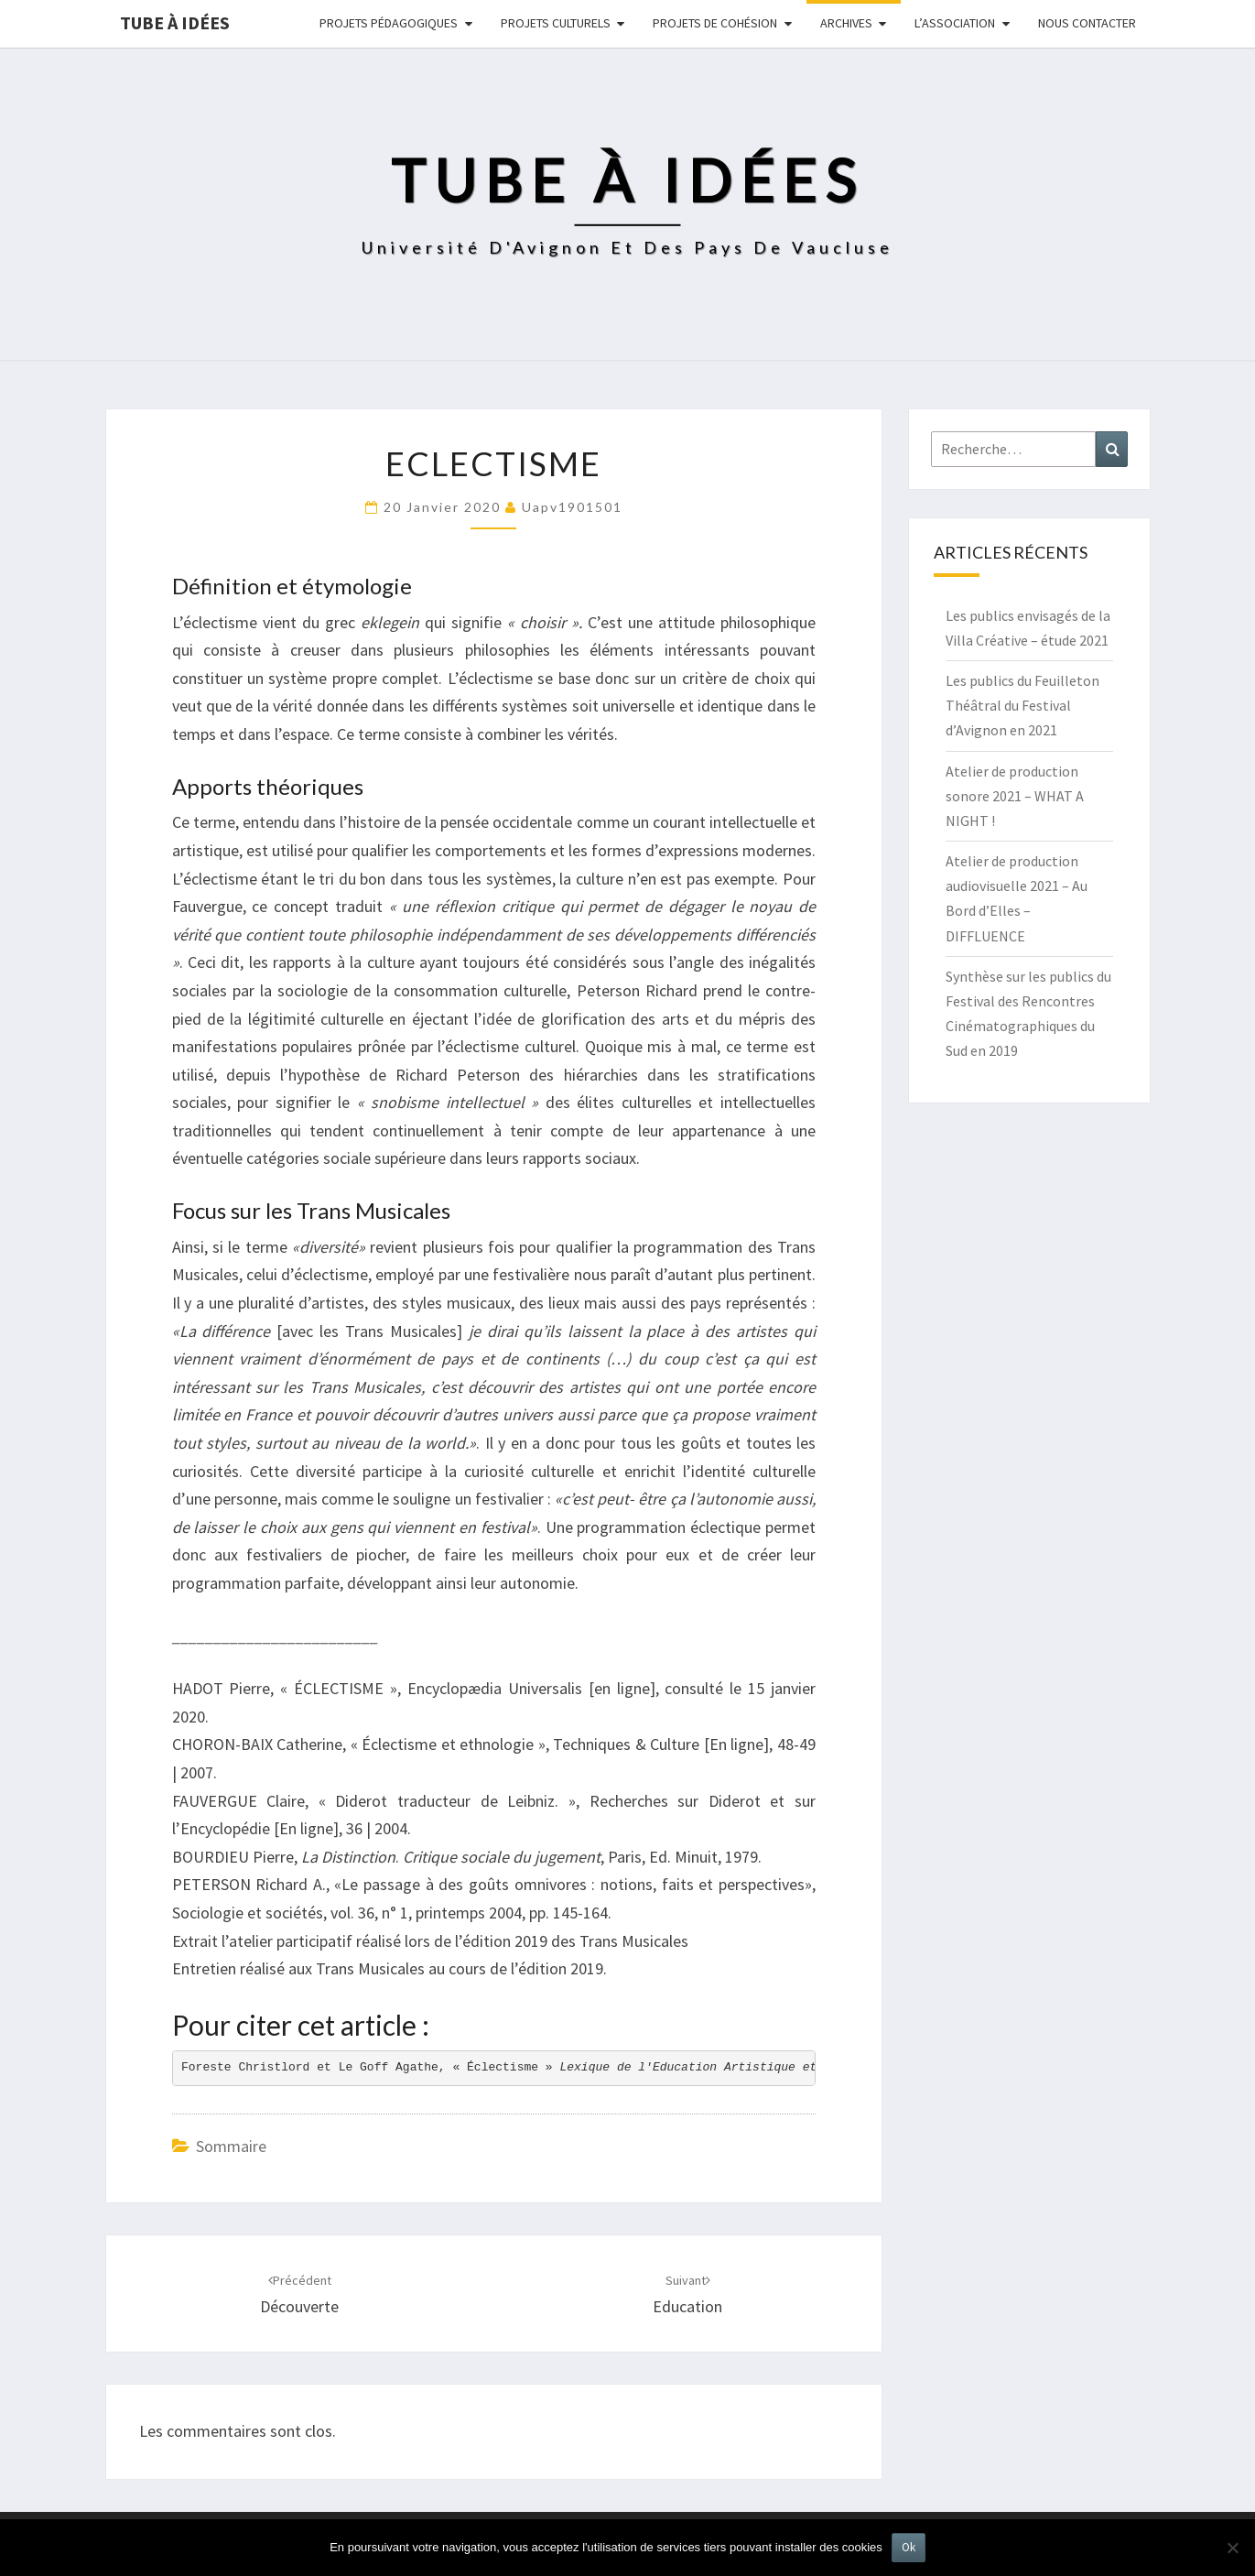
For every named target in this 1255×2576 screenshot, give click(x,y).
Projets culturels (556, 23)
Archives (846, 23)
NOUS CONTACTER (1087, 23)
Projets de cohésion (715, 23)
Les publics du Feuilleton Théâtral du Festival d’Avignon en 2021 (1022, 705)
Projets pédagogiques (388, 23)
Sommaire (231, 2146)
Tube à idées (175, 22)
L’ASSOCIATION (954, 23)
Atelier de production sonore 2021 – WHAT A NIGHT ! (1015, 796)
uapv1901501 (572, 507)
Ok (908, 2547)
